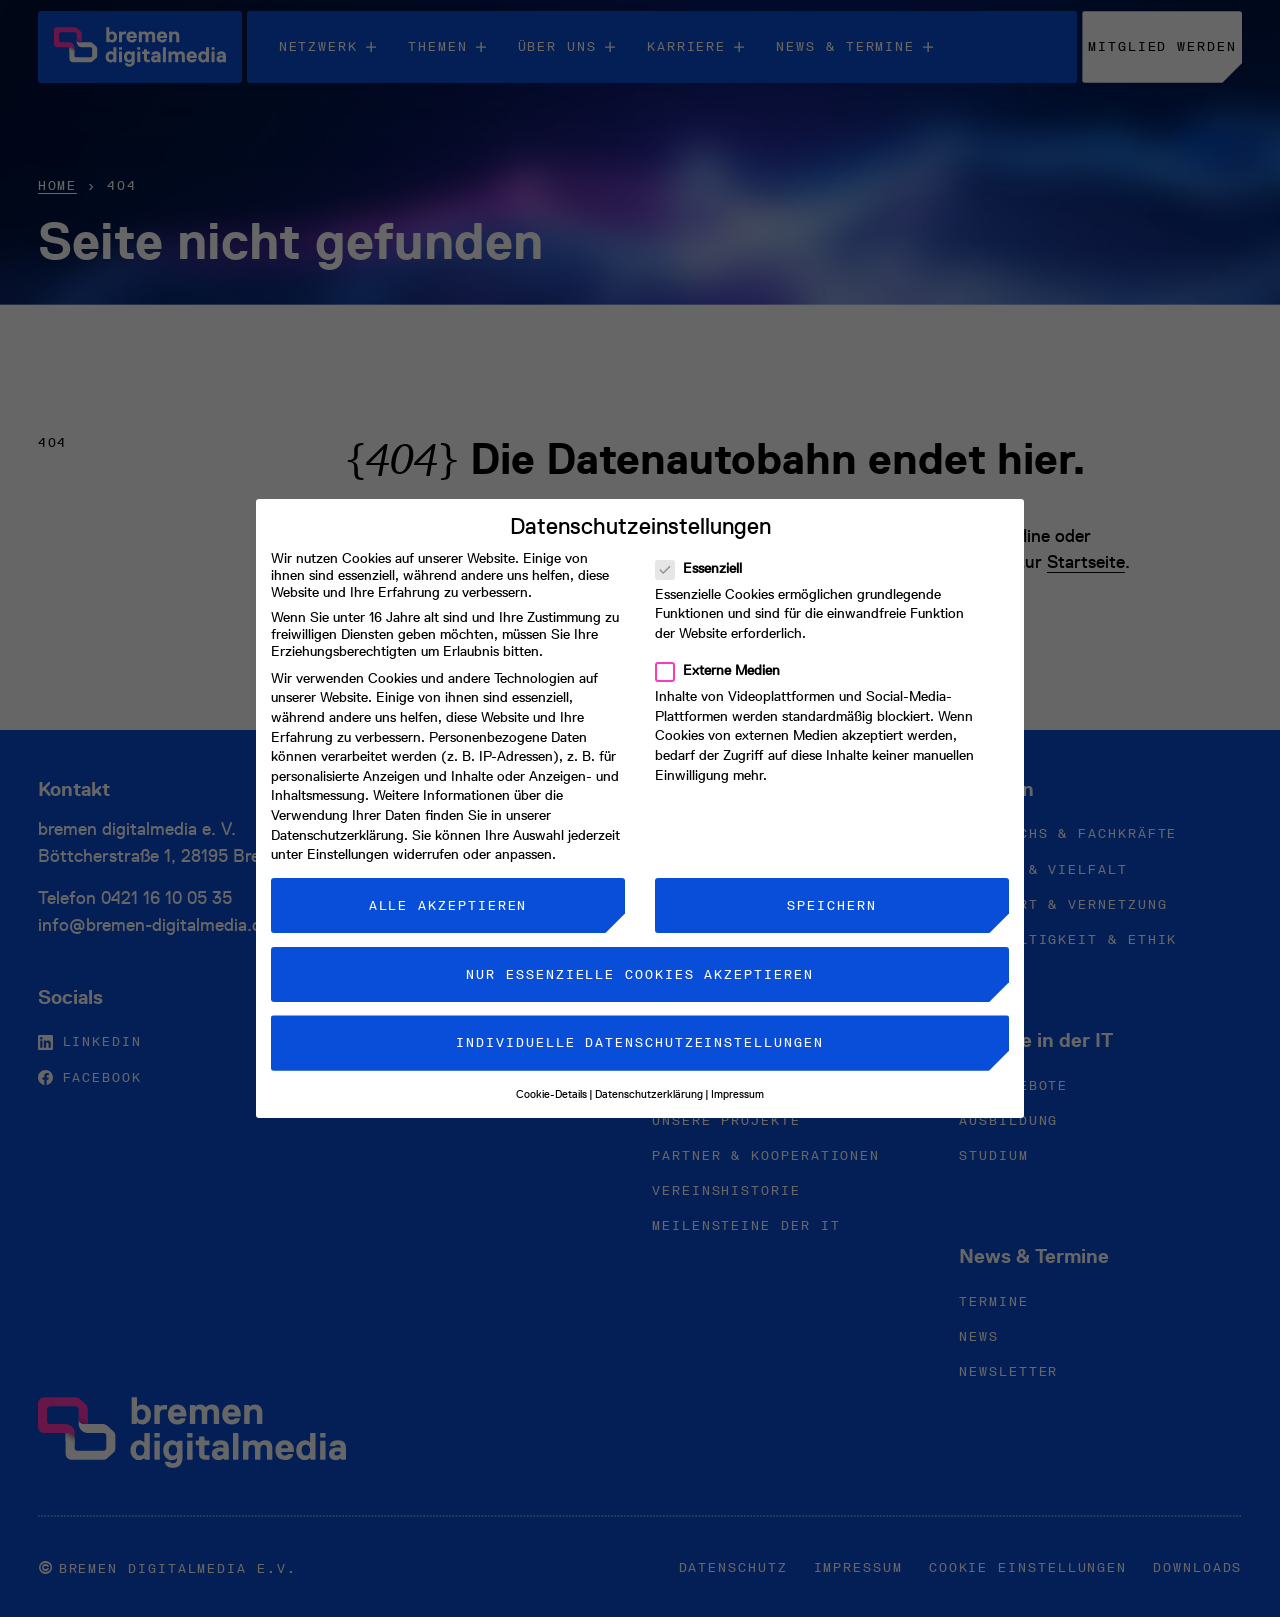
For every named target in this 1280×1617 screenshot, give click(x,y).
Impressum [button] (737, 1076)
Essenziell (705, 550)
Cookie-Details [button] (551, 1076)
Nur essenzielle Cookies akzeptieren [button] (639, 956)
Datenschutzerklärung (337, 817)
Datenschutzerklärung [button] (649, 1076)
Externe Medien (724, 652)
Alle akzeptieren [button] (448, 887)
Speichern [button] (831, 887)
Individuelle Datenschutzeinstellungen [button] (639, 1024)
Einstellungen (348, 836)
